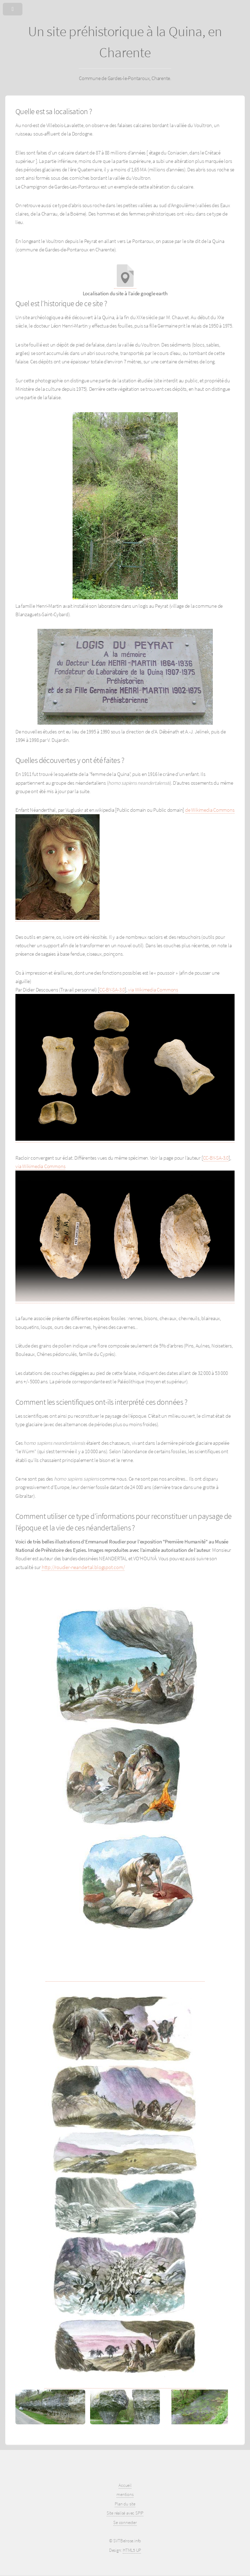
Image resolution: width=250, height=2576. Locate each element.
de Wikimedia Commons (210, 810)
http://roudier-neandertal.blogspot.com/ (83, 1567)
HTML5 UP (132, 2550)
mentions (124, 2494)
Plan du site (125, 2504)
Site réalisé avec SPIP (125, 2513)
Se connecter (124, 2522)
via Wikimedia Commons (153, 990)
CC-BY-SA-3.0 (112, 990)
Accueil (125, 2485)
